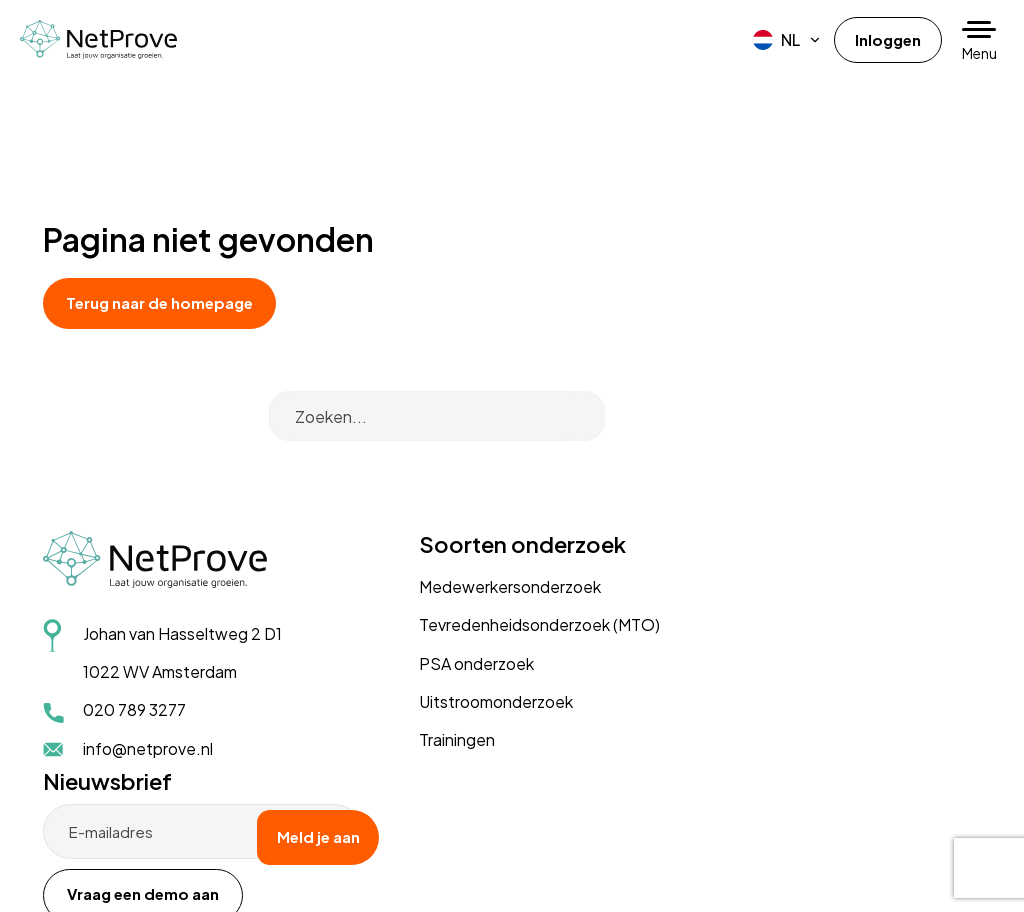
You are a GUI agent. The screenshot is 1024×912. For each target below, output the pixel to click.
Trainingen (405, 644)
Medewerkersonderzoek (458, 490)
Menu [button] (979, 53)
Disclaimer (200, 850)
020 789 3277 (134, 649)
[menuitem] (782, 40)
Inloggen (885, 39)
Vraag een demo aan (803, 561)
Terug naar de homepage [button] (171, 302)
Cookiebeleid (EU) (297, 850)
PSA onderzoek (424, 567)
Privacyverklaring (105, 850)
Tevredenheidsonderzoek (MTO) (487, 529)
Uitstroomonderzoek (444, 605)
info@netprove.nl (148, 687)
